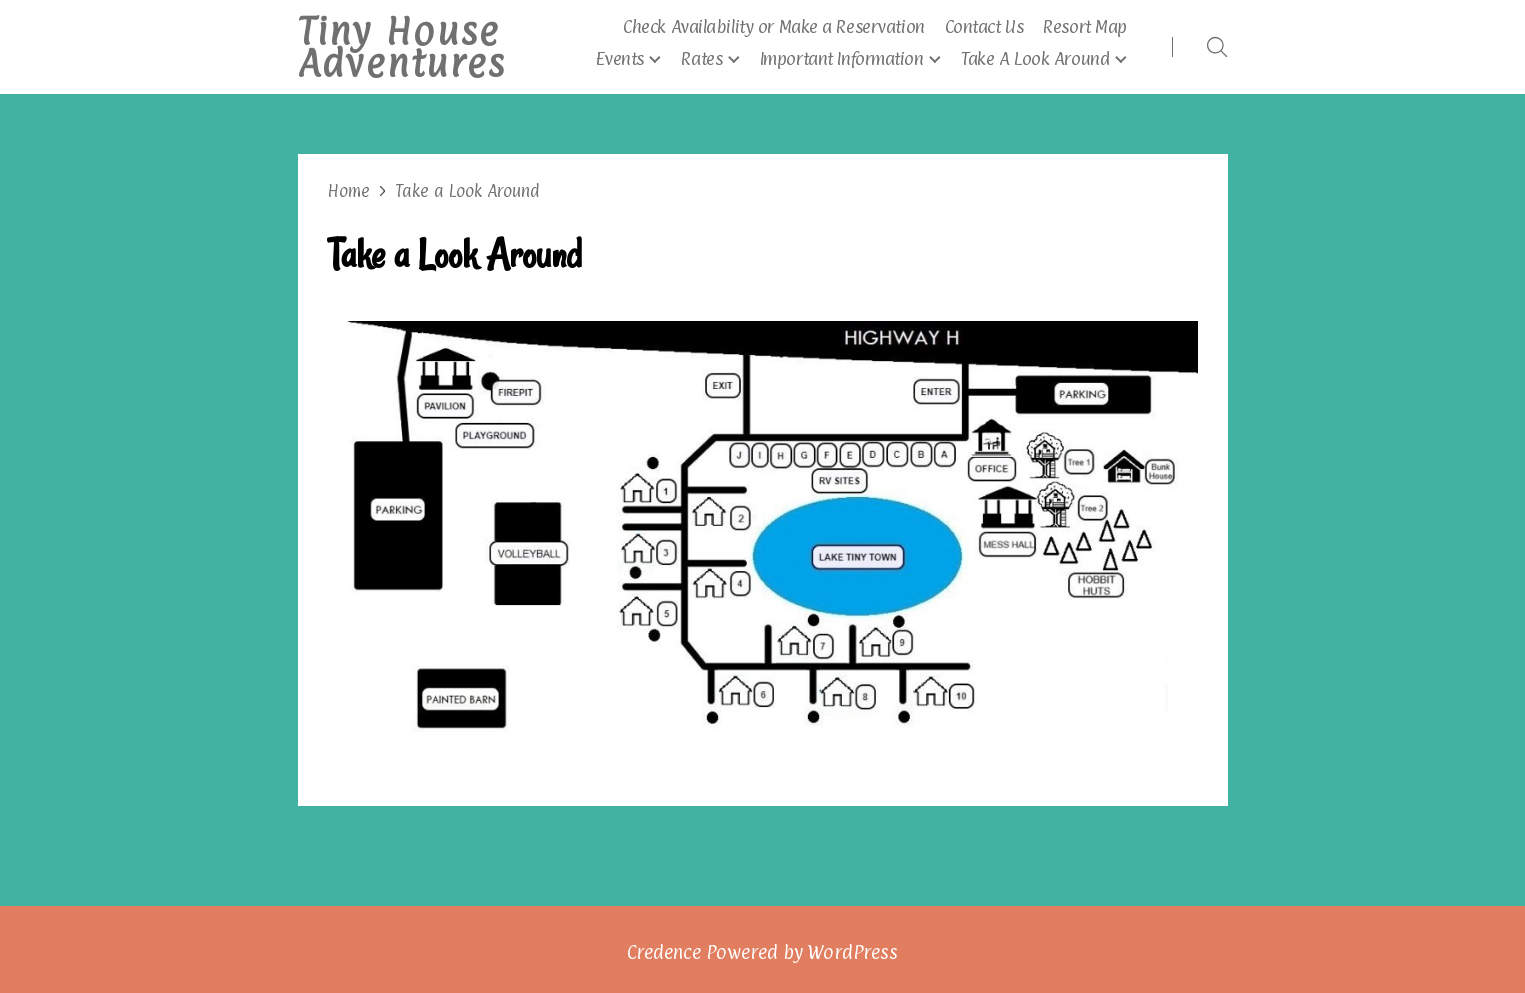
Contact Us (984, 26)
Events (619, 58)
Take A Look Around (1035, 58)
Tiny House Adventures (402, 47)
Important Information (842, 58)
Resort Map (1085, 26)
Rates (701, 58)
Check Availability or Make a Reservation (773, 26)
